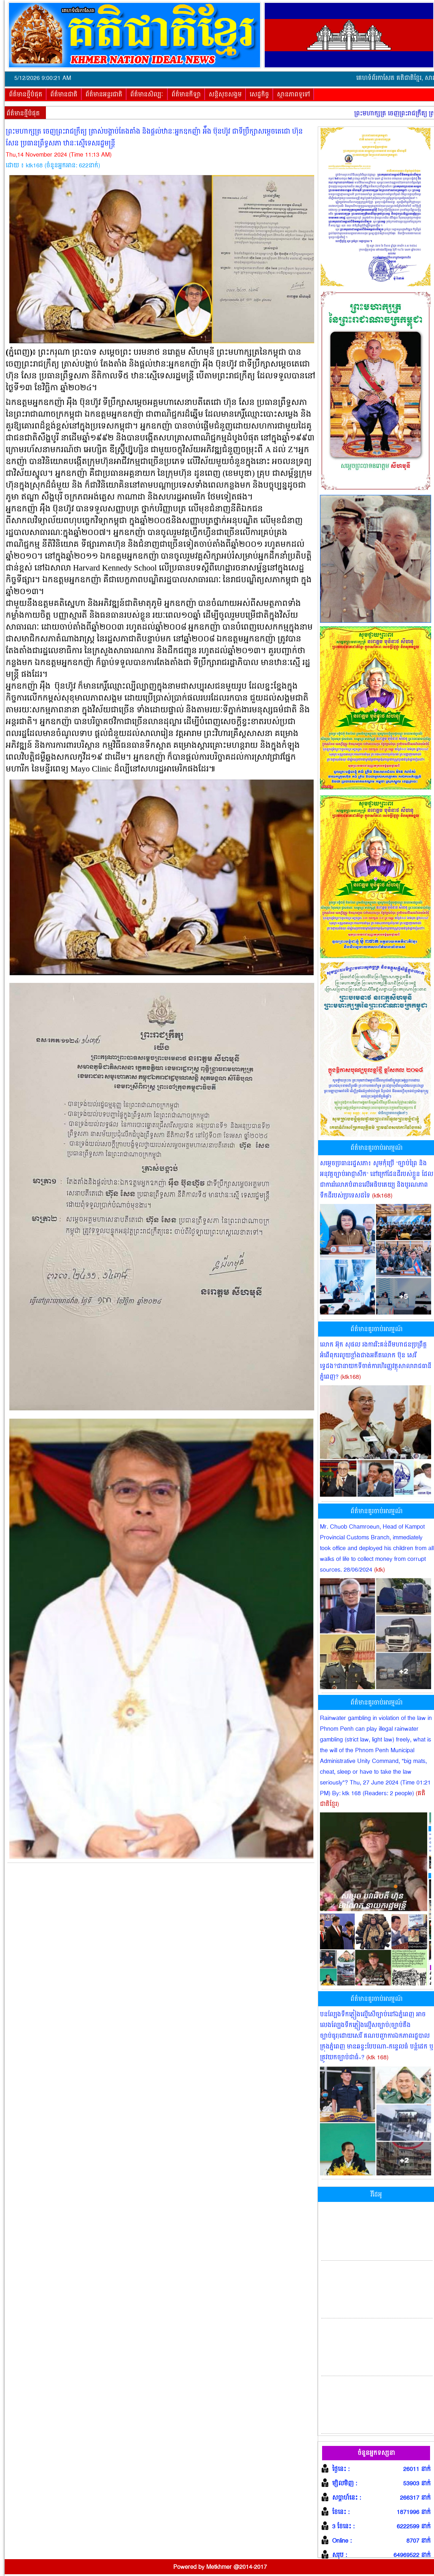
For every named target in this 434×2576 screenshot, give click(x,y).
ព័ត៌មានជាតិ (63, 94)
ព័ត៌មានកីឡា (186, 94)
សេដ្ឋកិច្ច (259, 94)
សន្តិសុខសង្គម (225, 94)
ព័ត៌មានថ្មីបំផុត (25, 94)
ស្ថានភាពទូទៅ (293, 94)
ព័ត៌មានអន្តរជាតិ (103, 94)
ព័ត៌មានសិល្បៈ (147, 94)
